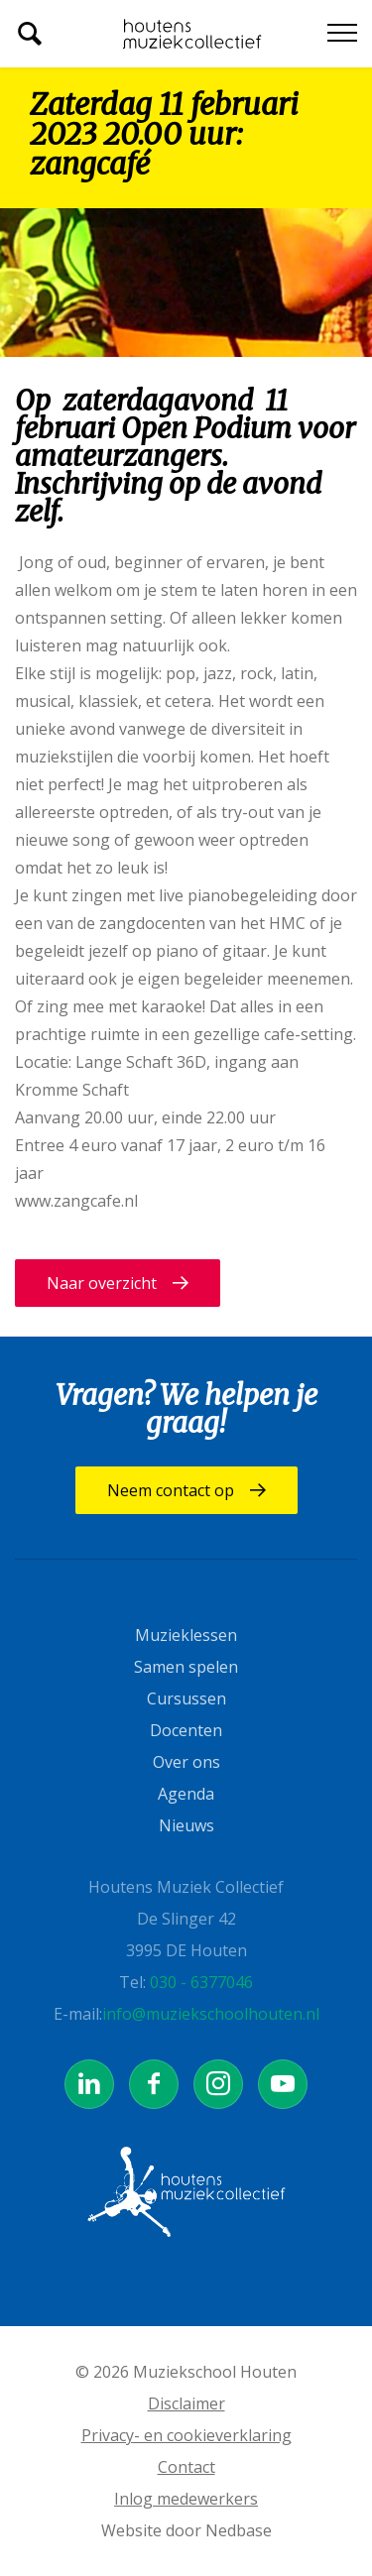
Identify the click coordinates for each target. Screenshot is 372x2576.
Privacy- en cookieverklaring (186, 2435)
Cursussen (186, 1698)
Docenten (186, 1730)
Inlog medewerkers (186, 2499)
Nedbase (238, 2530)
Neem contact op (170, 1490)
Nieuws (186, 1825)
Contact (186, 2467)
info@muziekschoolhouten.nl (210, 2014)
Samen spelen (186, 1667)
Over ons (186, 1762)
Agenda (186, 1794)
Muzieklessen (186, 1635)
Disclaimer (186, 2403)
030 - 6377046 (201, 1982)
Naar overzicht (102, 1283)
